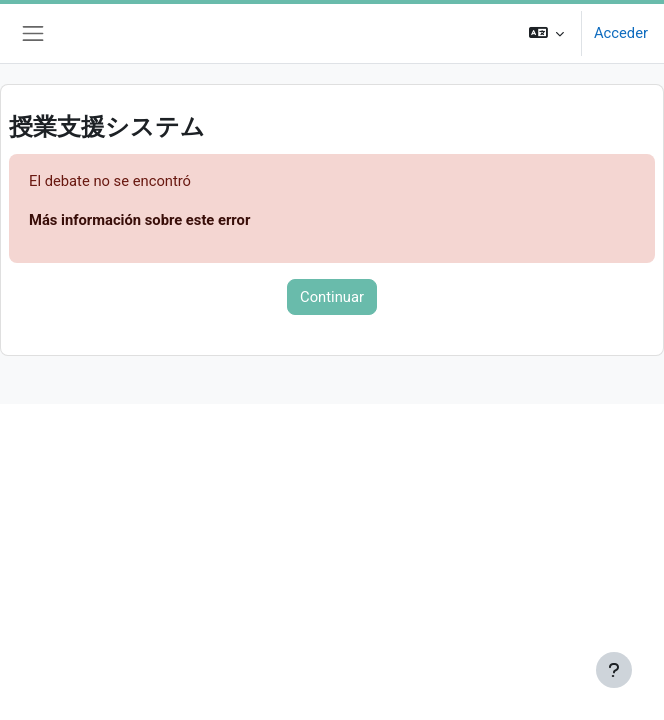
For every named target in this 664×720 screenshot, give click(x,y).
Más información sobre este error (139, 220)
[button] (546, 33)
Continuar (332, 297)
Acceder (621, 33)
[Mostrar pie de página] (614, 670)
